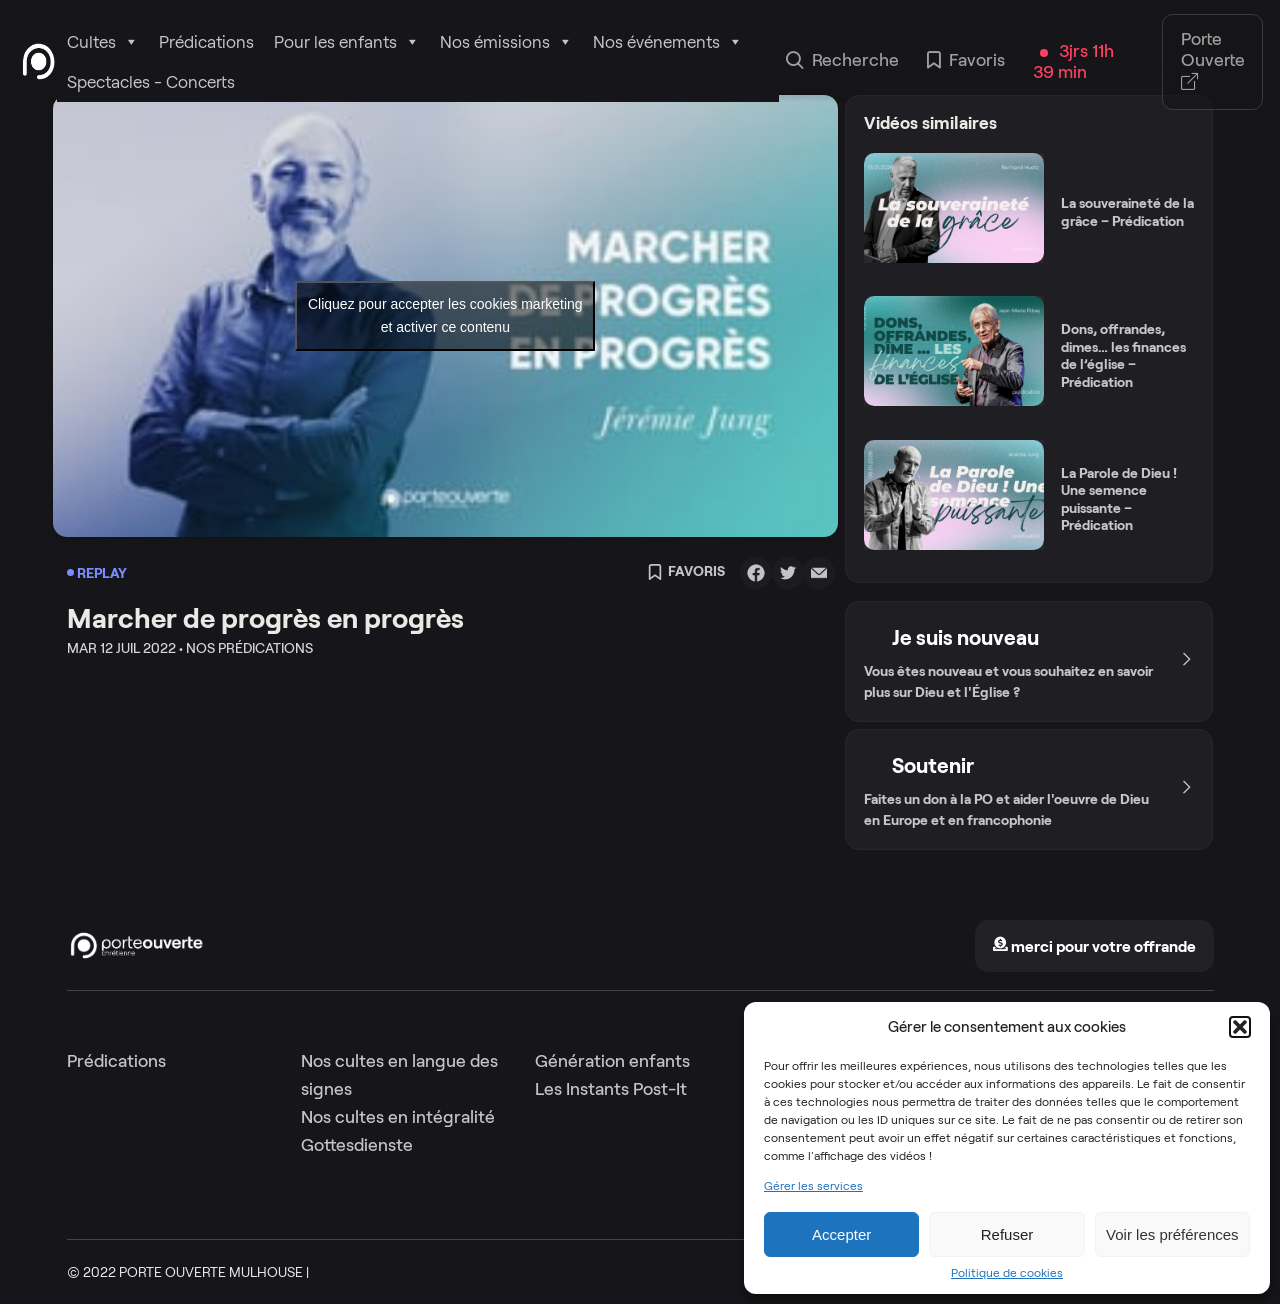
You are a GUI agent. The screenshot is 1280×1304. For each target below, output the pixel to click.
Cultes (103, 42)
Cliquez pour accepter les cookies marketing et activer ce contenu (445, 315)
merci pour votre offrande (1094, 946)
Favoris (966, 62)
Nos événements (668, 42)
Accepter (841, 1234)
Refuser (1007, 1234)
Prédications (206, 42)
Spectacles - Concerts (151, 82)
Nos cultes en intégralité (398, 1117)
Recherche (842, 62)
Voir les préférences (1172, 1234)
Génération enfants (612, 1061)
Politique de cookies (1007, 1273)
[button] (1240, 1027)
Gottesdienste (357, 1145)
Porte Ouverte (1213, 61)
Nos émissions (506, 42)
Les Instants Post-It (611, 1089)
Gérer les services (813, 1186)
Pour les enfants (347, 42)
